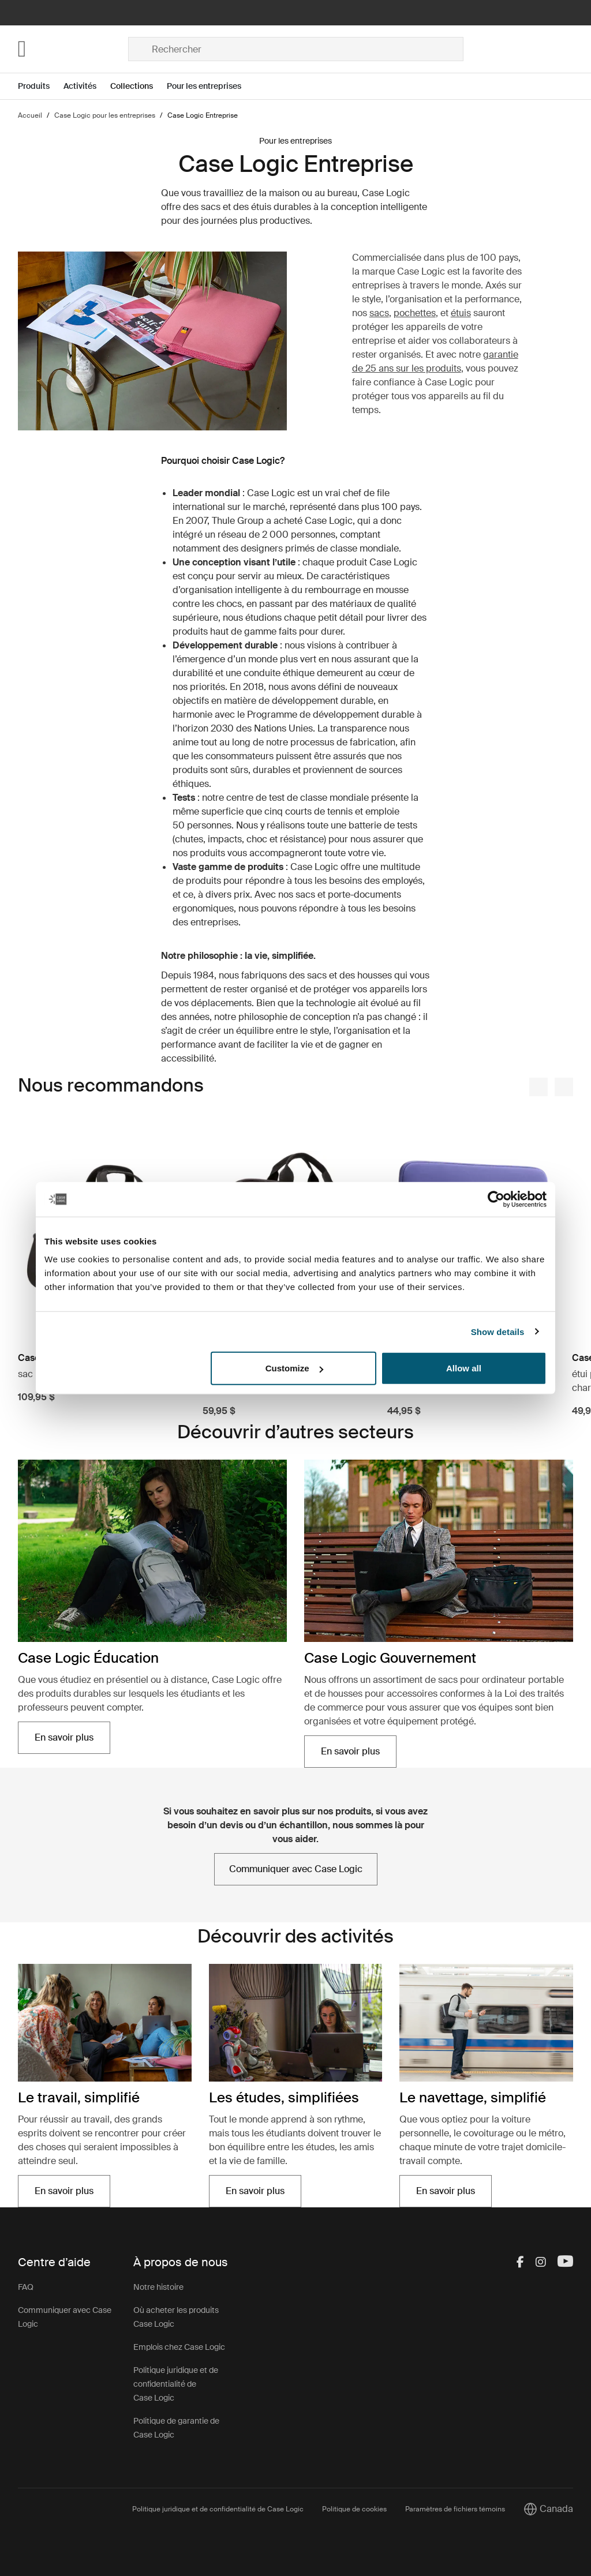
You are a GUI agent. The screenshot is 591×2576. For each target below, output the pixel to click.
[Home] (73, 49)
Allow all (463, 1368)
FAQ (25, 2287)
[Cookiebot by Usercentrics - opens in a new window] (496, 1199)
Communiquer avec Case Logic (295, 1869)
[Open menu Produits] (40, 86)
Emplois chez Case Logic (179, 2347)
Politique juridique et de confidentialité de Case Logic (175, 2384)
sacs (379, 313)
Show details (498, 1331)
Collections (131, 86)
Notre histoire (158, 2287)
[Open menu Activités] (86, 86)
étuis (461, 313)
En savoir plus (64, 1737)
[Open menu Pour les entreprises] (211, 86)
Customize (294, 1368)
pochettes (415, 313)
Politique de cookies (354, 2509)
